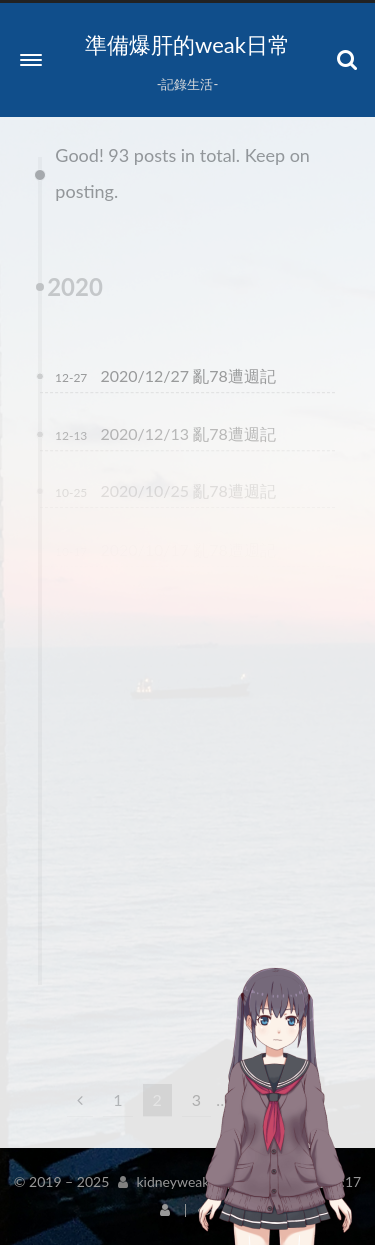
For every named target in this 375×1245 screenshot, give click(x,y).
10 (252, 1099)
